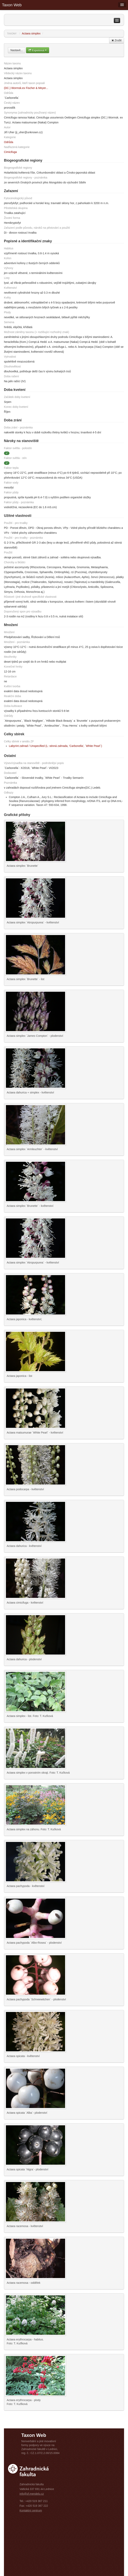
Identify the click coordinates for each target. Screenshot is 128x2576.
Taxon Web (12, 5)
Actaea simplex (31, 33)
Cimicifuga (10, 152)
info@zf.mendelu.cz (32, 2493)
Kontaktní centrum (31, 2510)
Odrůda (8, 142)
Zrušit (116, 40)
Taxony (12, 33)
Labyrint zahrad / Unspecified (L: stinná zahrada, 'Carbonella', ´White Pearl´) (55, 745)
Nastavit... (16, 50)
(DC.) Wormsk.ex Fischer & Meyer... (26, 88)
